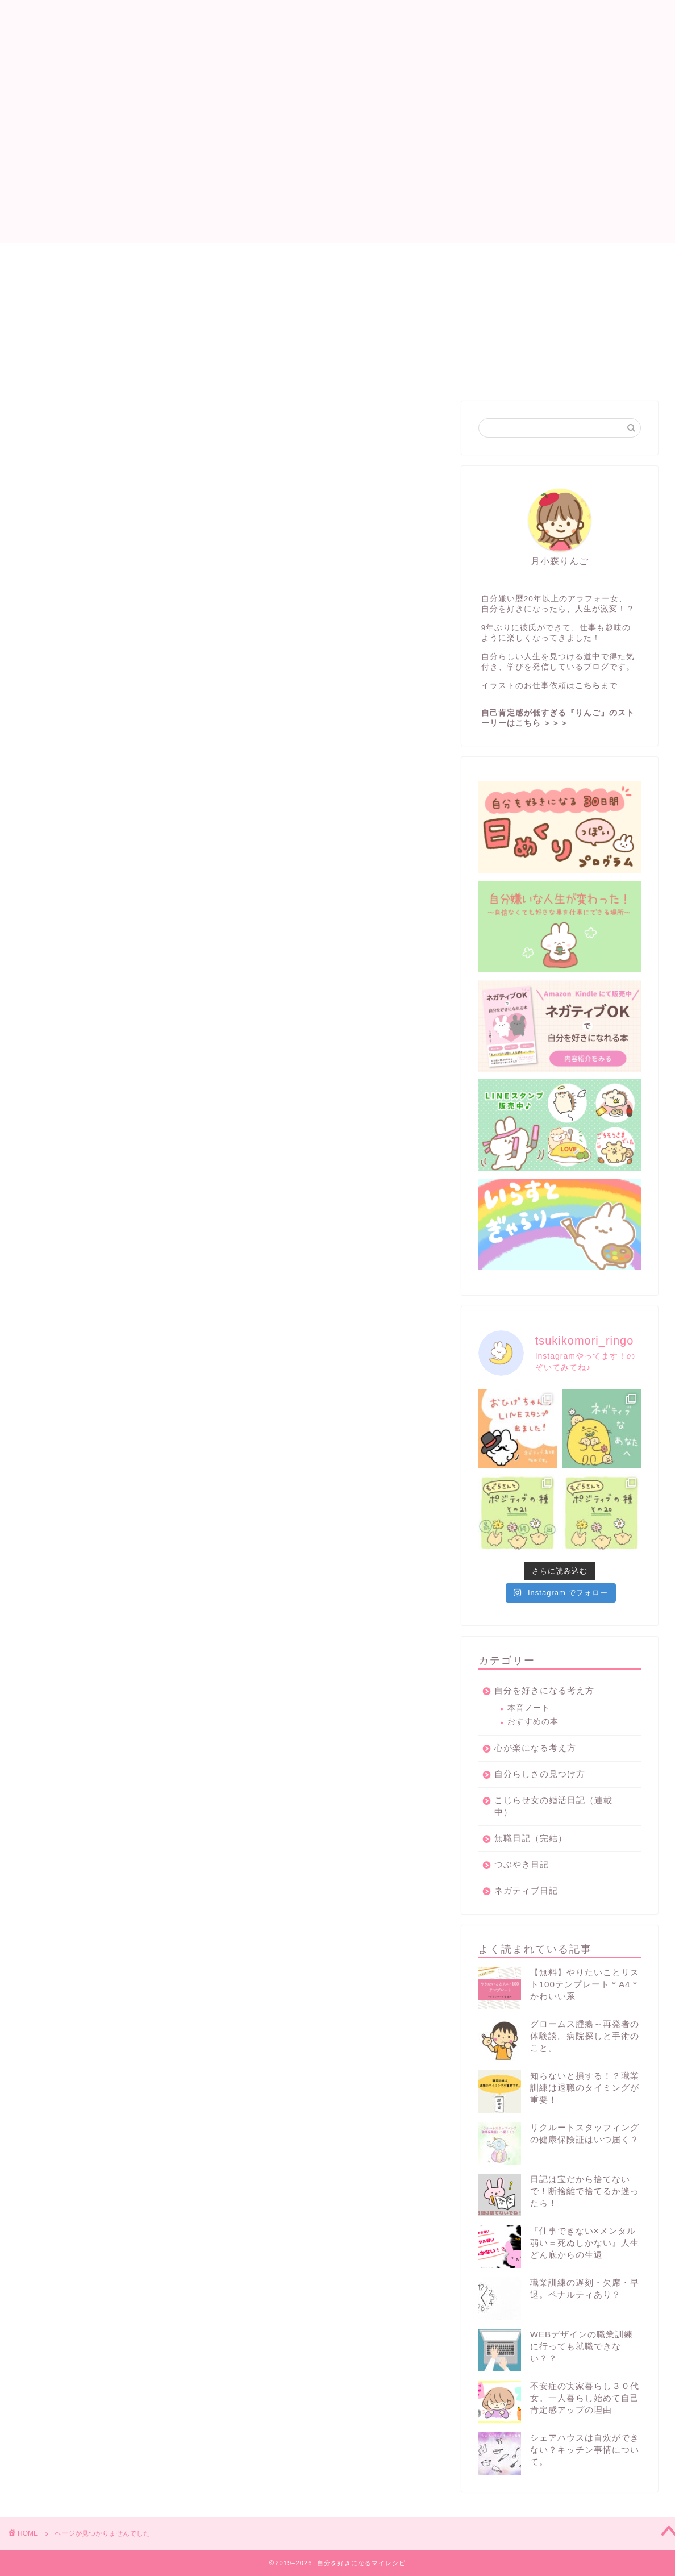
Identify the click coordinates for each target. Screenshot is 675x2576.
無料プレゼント (96, 1083)
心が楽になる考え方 (106, 947)
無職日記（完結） (101, 917)
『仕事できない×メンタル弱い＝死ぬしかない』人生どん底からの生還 (584, 2242)
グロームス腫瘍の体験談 (116, 1038)
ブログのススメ (96, 901)
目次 (181, 257)
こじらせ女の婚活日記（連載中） (135, 857)
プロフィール (246, 257)
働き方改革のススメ (106, 1008)
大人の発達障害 (96, 1022)
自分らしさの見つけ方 (111, 977)
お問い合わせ (475, 257)
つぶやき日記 (91, 1068)
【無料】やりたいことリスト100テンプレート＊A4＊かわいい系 (585, 1984)
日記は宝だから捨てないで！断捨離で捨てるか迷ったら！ (584, 2191)
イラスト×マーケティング (118, 962)
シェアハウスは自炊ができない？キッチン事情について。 (584, 2449)
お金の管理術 (91, 1053)
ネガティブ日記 (96, 871)
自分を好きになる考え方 (116, 887)
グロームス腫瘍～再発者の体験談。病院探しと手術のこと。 (584, 2036)
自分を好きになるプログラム (361, 257)
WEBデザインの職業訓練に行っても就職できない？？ (582, 2346)
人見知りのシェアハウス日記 (125, 932)
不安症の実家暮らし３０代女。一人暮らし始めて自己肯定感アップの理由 (584, 2398)
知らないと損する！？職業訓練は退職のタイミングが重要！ (584, 2087)
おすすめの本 (533, 1721)
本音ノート (528, 1708)
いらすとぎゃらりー (106, 992)
